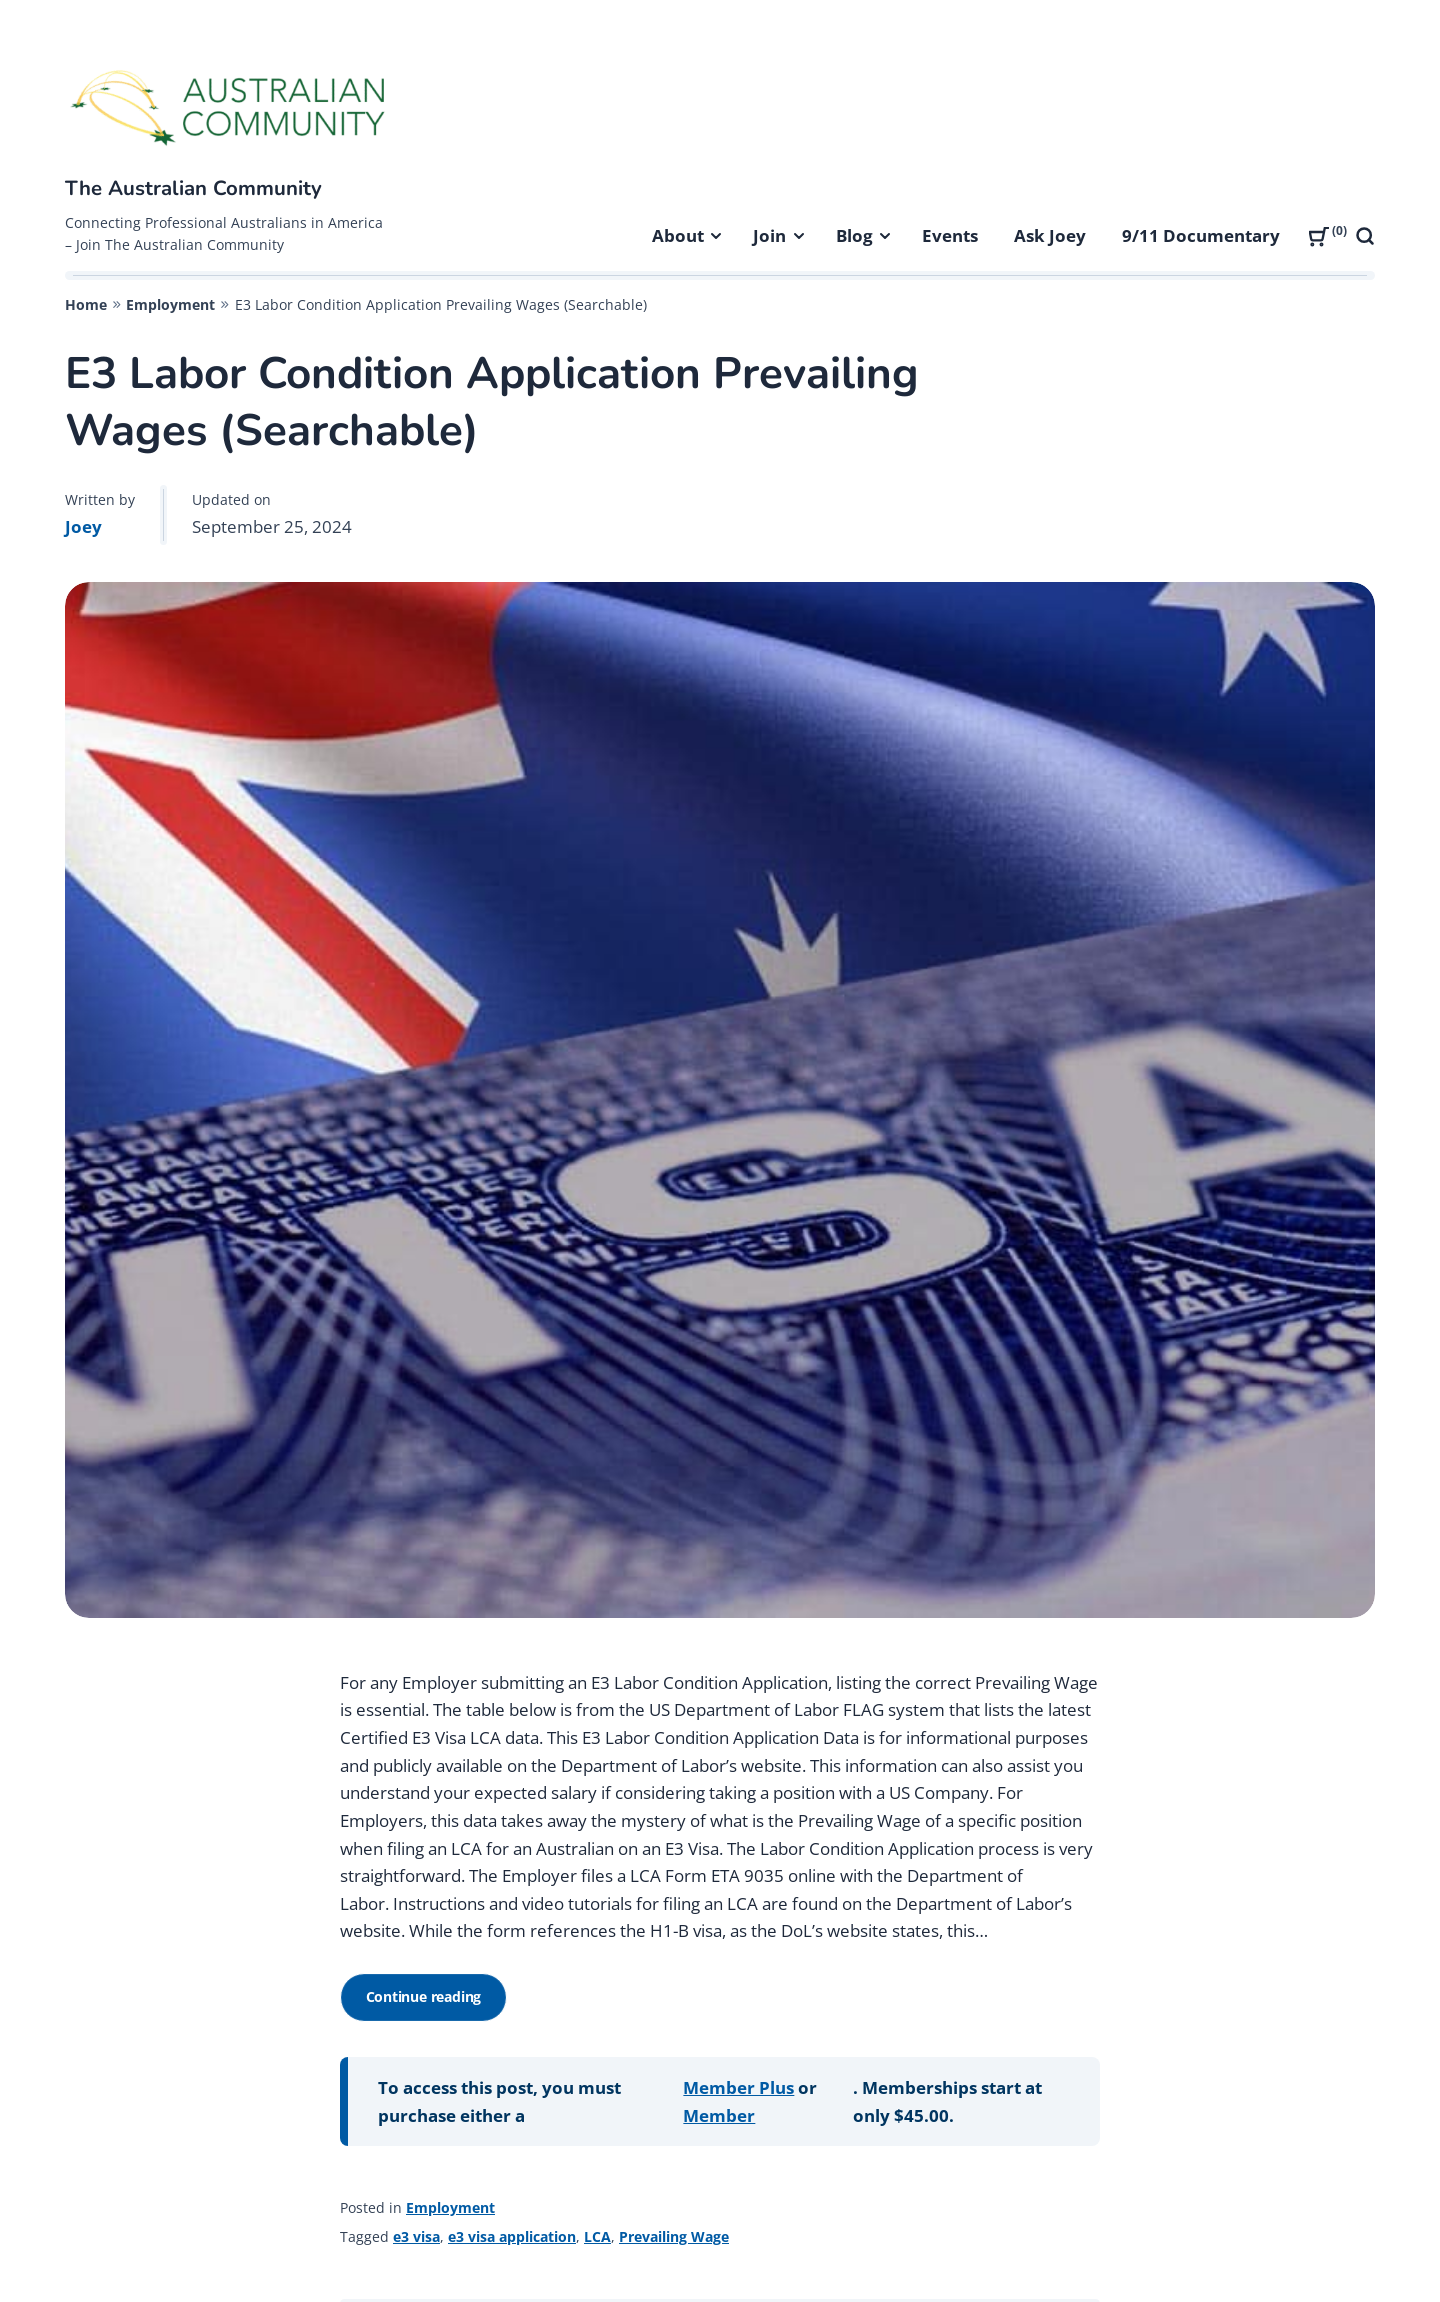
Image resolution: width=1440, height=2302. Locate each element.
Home (86, 304)
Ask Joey (1050, 235)
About (678, 235)
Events (950, 235)
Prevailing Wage (674, 2236)
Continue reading (430, 2004)
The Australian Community (193, 188)
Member (719, 2115)
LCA (597, 2236)
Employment (170, 304)
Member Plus (738, 2087)
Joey (83, 526)
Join (769, 235)
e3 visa (416, 2236)
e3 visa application (512, 2236)
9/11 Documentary (1201, 235)
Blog (854, 235)
